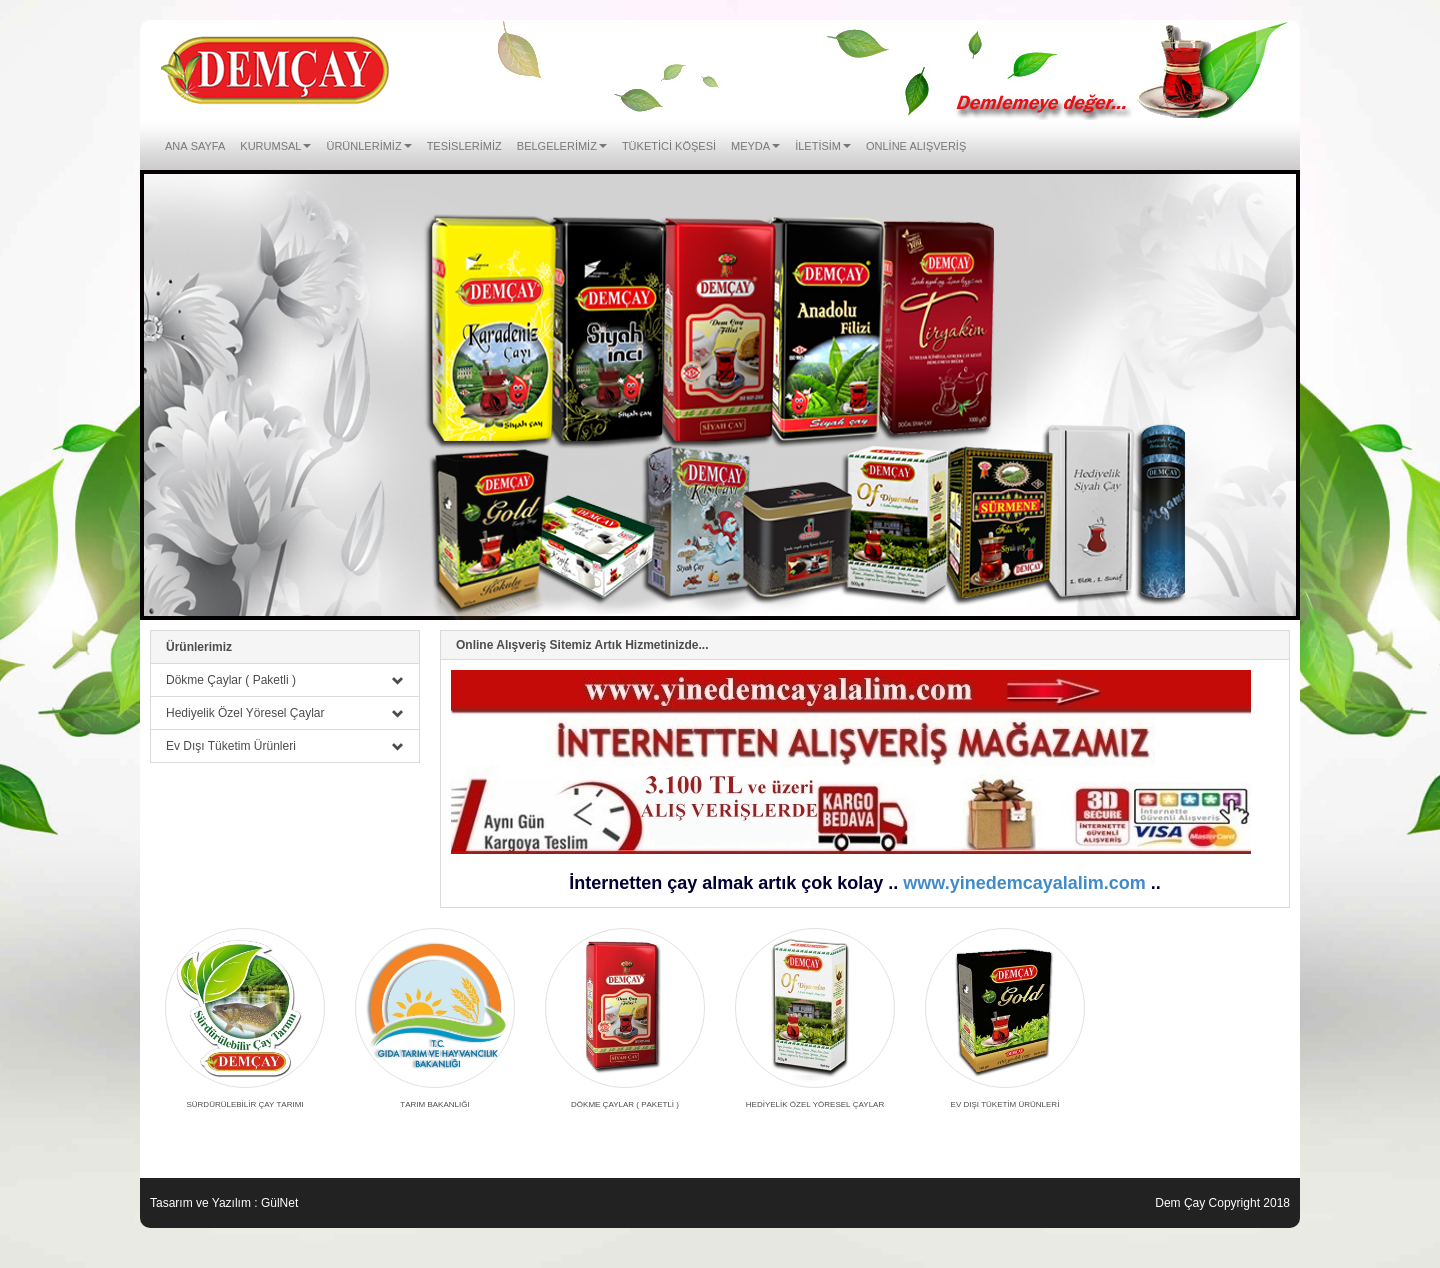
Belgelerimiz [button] (562, 144)
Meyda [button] (755, 144)
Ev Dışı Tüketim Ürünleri (285, 746)
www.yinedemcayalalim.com (1024, 883)
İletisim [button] (823, 144)
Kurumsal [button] (275, 144)
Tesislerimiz (464, 144)
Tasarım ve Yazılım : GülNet (224, 1203)
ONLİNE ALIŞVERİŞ (916, 144)
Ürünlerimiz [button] (368, 144)
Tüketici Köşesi (669, 144)
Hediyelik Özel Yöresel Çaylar (285, 713)
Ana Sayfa (195, 144)
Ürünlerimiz (199, 647)
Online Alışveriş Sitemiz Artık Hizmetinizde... (582, 645)
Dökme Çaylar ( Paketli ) (285, 680)
